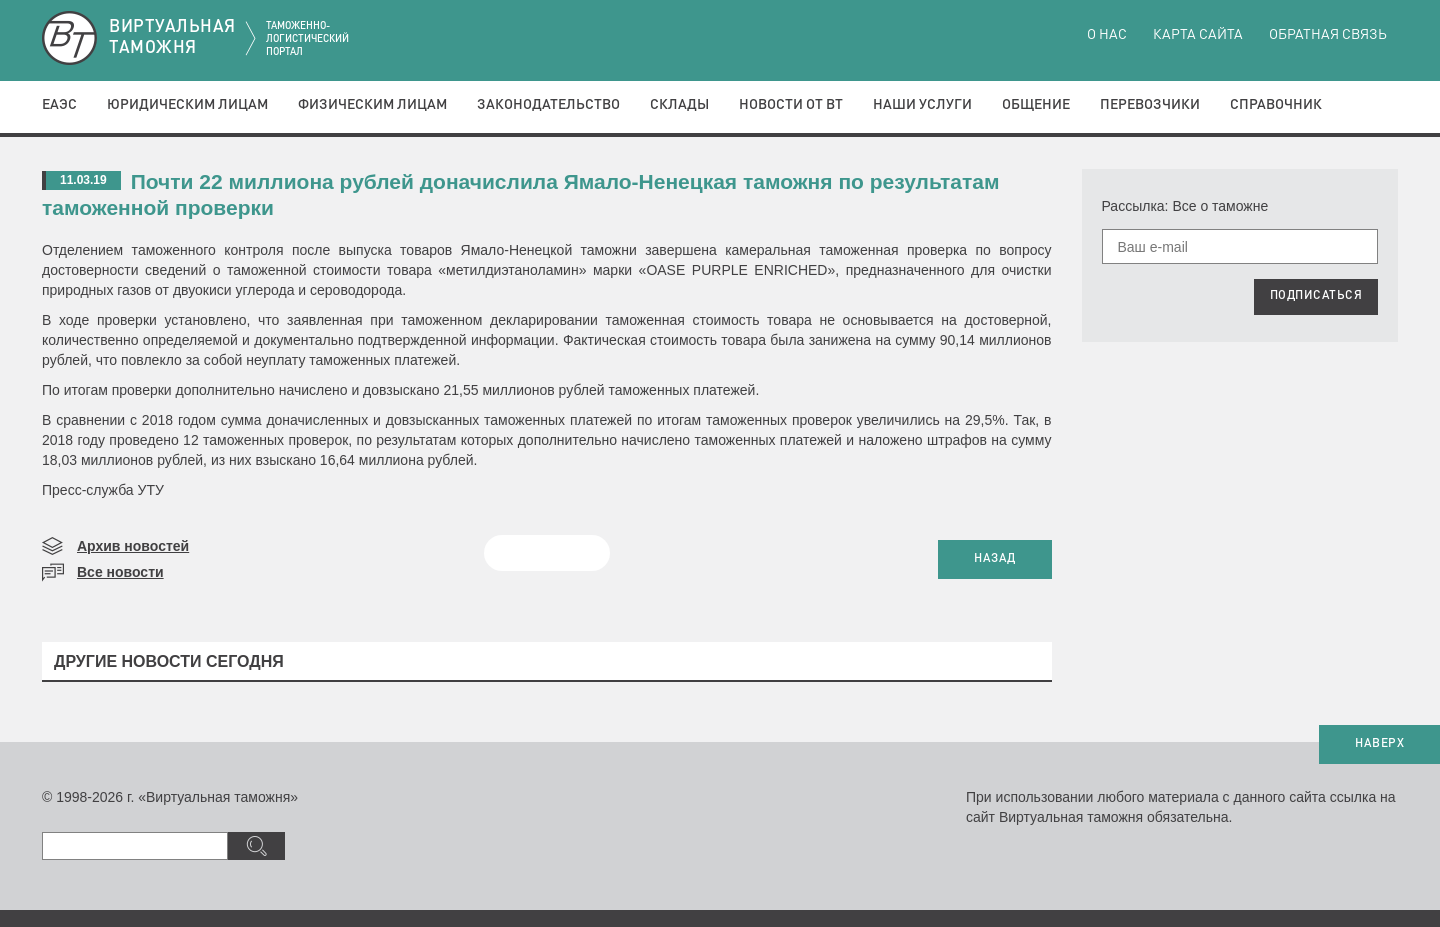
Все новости (120, 572)
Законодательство (548, 105)
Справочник (1276, 105)
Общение (1036, 105)
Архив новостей (133, 546)
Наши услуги (922, 105)
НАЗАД (995, 559)
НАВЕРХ (1379, 744)
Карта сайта (1198, 35)
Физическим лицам (372, 105)
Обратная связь (1328, 35)
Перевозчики (1150, 105)
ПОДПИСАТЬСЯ (1316, 296)
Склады (679, 105)
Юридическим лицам (187, 105)
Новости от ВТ (791, 105)
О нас (1107, 35)
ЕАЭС (59, 105)
